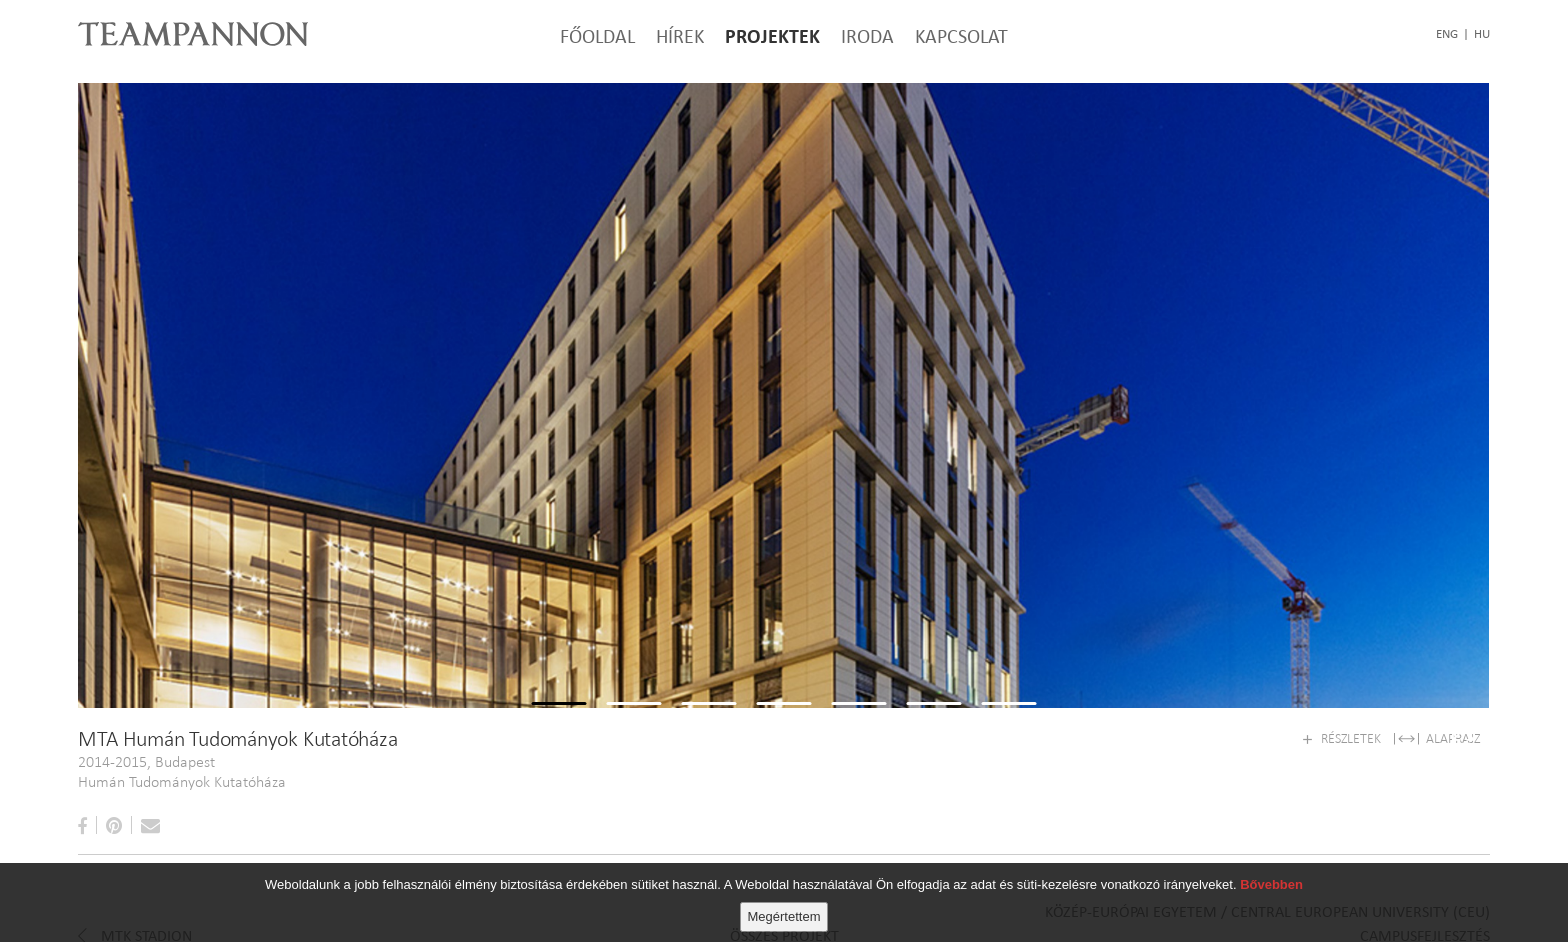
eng (1447, 34)
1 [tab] (559, 758)
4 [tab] (784, 758)
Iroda (867, 36)
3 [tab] (709, 758)
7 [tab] (1009, 758)
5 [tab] (859, 758)
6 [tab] (934, 758)
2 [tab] (634, 758)
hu (1482, 34)
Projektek (772, 36)
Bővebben (1271, 884)
